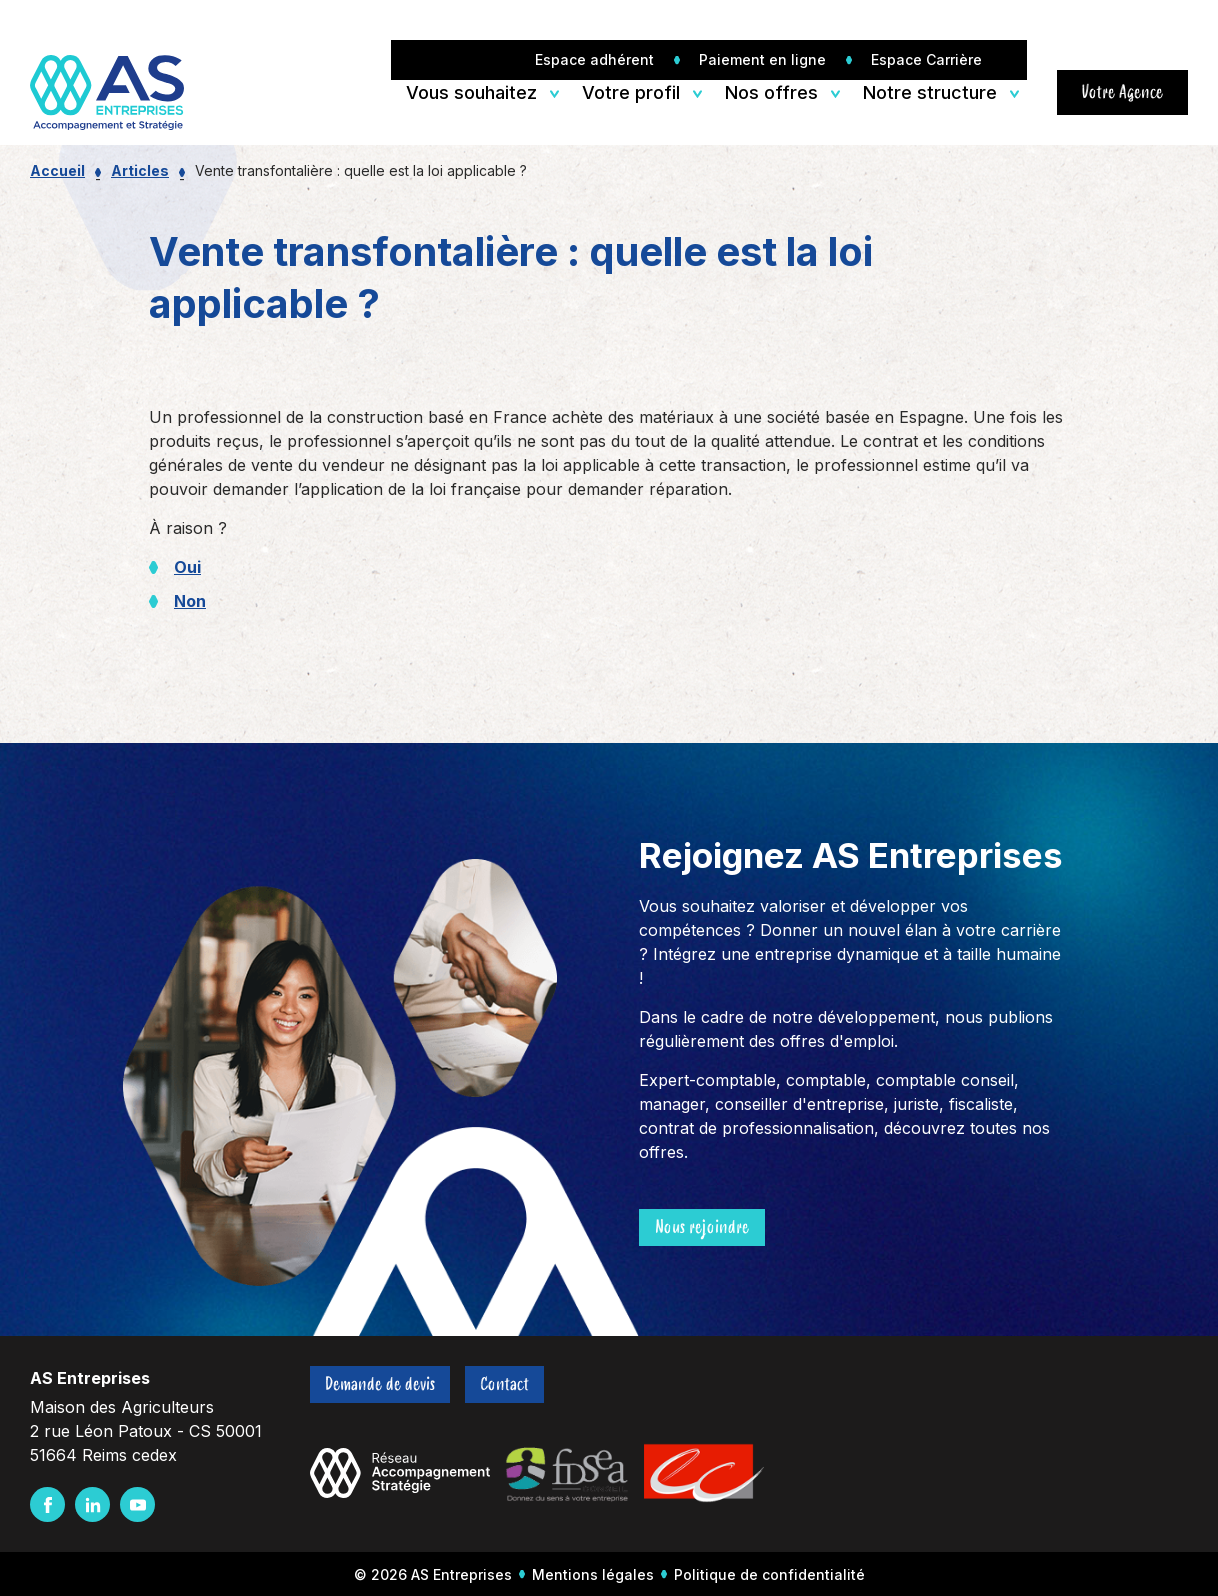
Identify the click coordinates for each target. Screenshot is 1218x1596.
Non (190, 601)
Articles (140, 170)
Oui (187, 567)
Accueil (57, 170)
